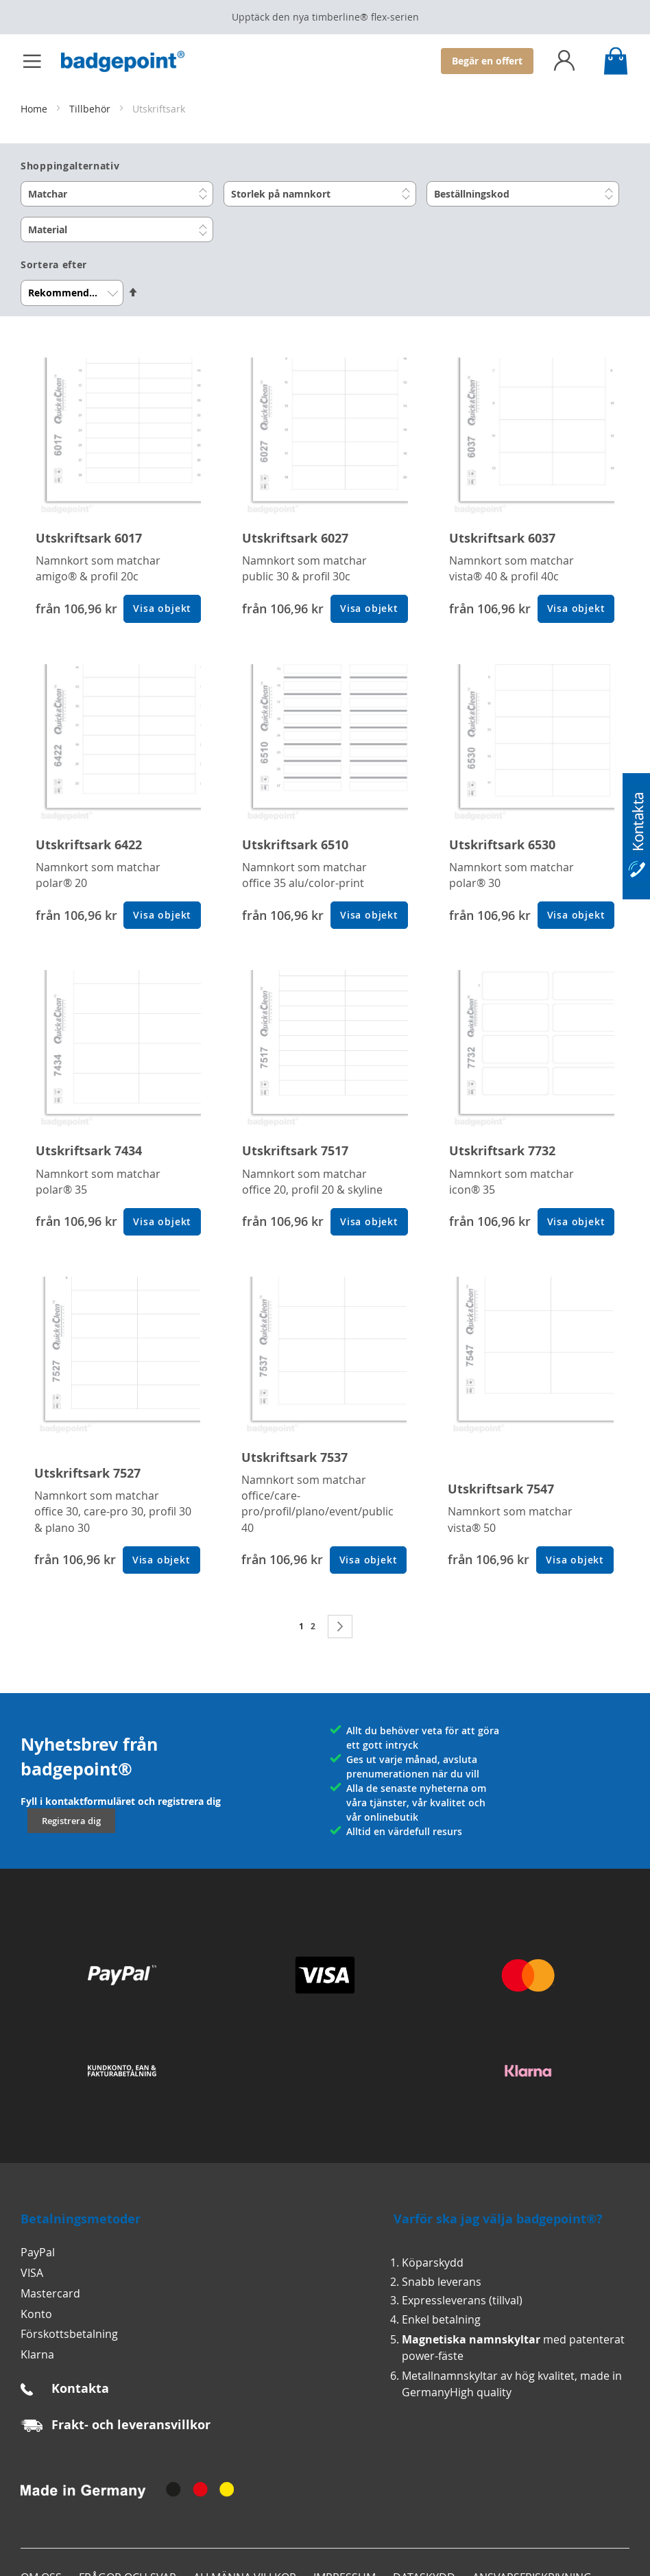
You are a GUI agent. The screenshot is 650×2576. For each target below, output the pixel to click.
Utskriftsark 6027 (295, 538)
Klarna (37, 2354)
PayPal (38, 2252)
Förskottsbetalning (69, 2333)
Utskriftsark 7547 (501, 1489)
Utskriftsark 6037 (502, 538)
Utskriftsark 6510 (295, 844)
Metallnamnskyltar (450, 2375)
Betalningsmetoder (81, 2219)
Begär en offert (487, 60)
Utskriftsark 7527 (87, 1473)
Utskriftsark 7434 (89, 1150)
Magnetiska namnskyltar (471, 2339)
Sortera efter (54, 265)
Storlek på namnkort (280, 193)
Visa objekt (162, 608)
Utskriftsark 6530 (502, 844)
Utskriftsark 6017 (89, 538)
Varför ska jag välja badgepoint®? (498, 2219)
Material (47, 229)
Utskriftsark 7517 (295, 1150)
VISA (32, 2272)
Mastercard (50, 2293)
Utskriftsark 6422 (89, 844)
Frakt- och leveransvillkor (130, 2424)
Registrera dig (71, 1821)
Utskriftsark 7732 (502, 1150)
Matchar (47, 193)
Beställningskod (471, 193)
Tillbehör (91, 108)
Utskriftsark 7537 (294, 1457)
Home (35, 108)
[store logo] (129, 61)
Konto (36, 2313)
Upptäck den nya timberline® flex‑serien (325, 16)
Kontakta (80, 2388)
